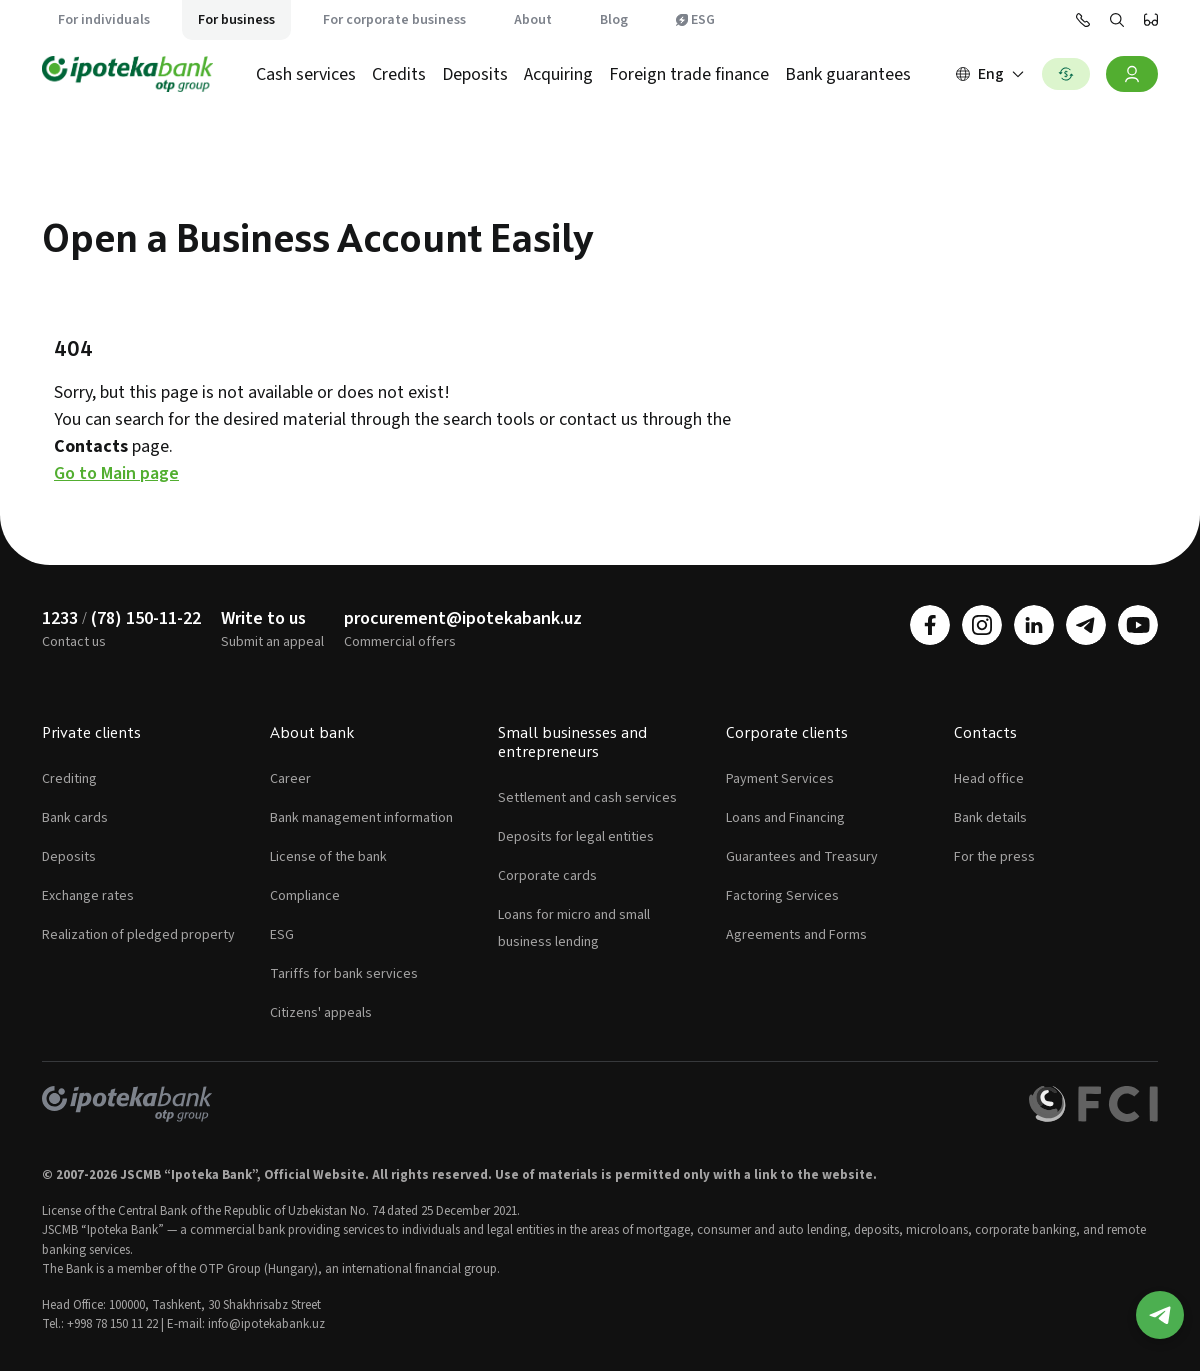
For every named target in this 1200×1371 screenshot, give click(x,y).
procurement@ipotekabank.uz (463, 618)
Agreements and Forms (796, 935)
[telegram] (1086, 625)
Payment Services (780, 779)
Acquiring (558, 74)
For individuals (104, 20)
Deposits (475, 74)
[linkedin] (1034, 625)
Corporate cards (547, 876)
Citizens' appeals (321, 1013)
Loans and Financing (785, 818)
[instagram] (982, 625)
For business (236, 20)
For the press (994, 857)
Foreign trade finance (689, 74)
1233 (60, 618)
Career (290, 779)
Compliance (305, 896)
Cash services (306, 74)
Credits (399, 74)
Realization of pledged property (138, 935)
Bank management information (361, 818)
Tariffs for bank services (344, 974)
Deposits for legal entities (576, 837)
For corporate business (394, 20)
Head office (989, 779)
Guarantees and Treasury (802, 857)
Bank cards (75, 818)
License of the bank (328, 857)
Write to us (263, 618)
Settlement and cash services (587, 798)
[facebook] (930, 625)
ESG (695, 20)
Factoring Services (782, 896)
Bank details (990, 818)
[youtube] (1138, 625)
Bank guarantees (848, 74)
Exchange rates (88, 896)
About (533, 20)
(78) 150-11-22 (146, 618)
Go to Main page (116, 473)
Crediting (69, 779)
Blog (614, 20)
